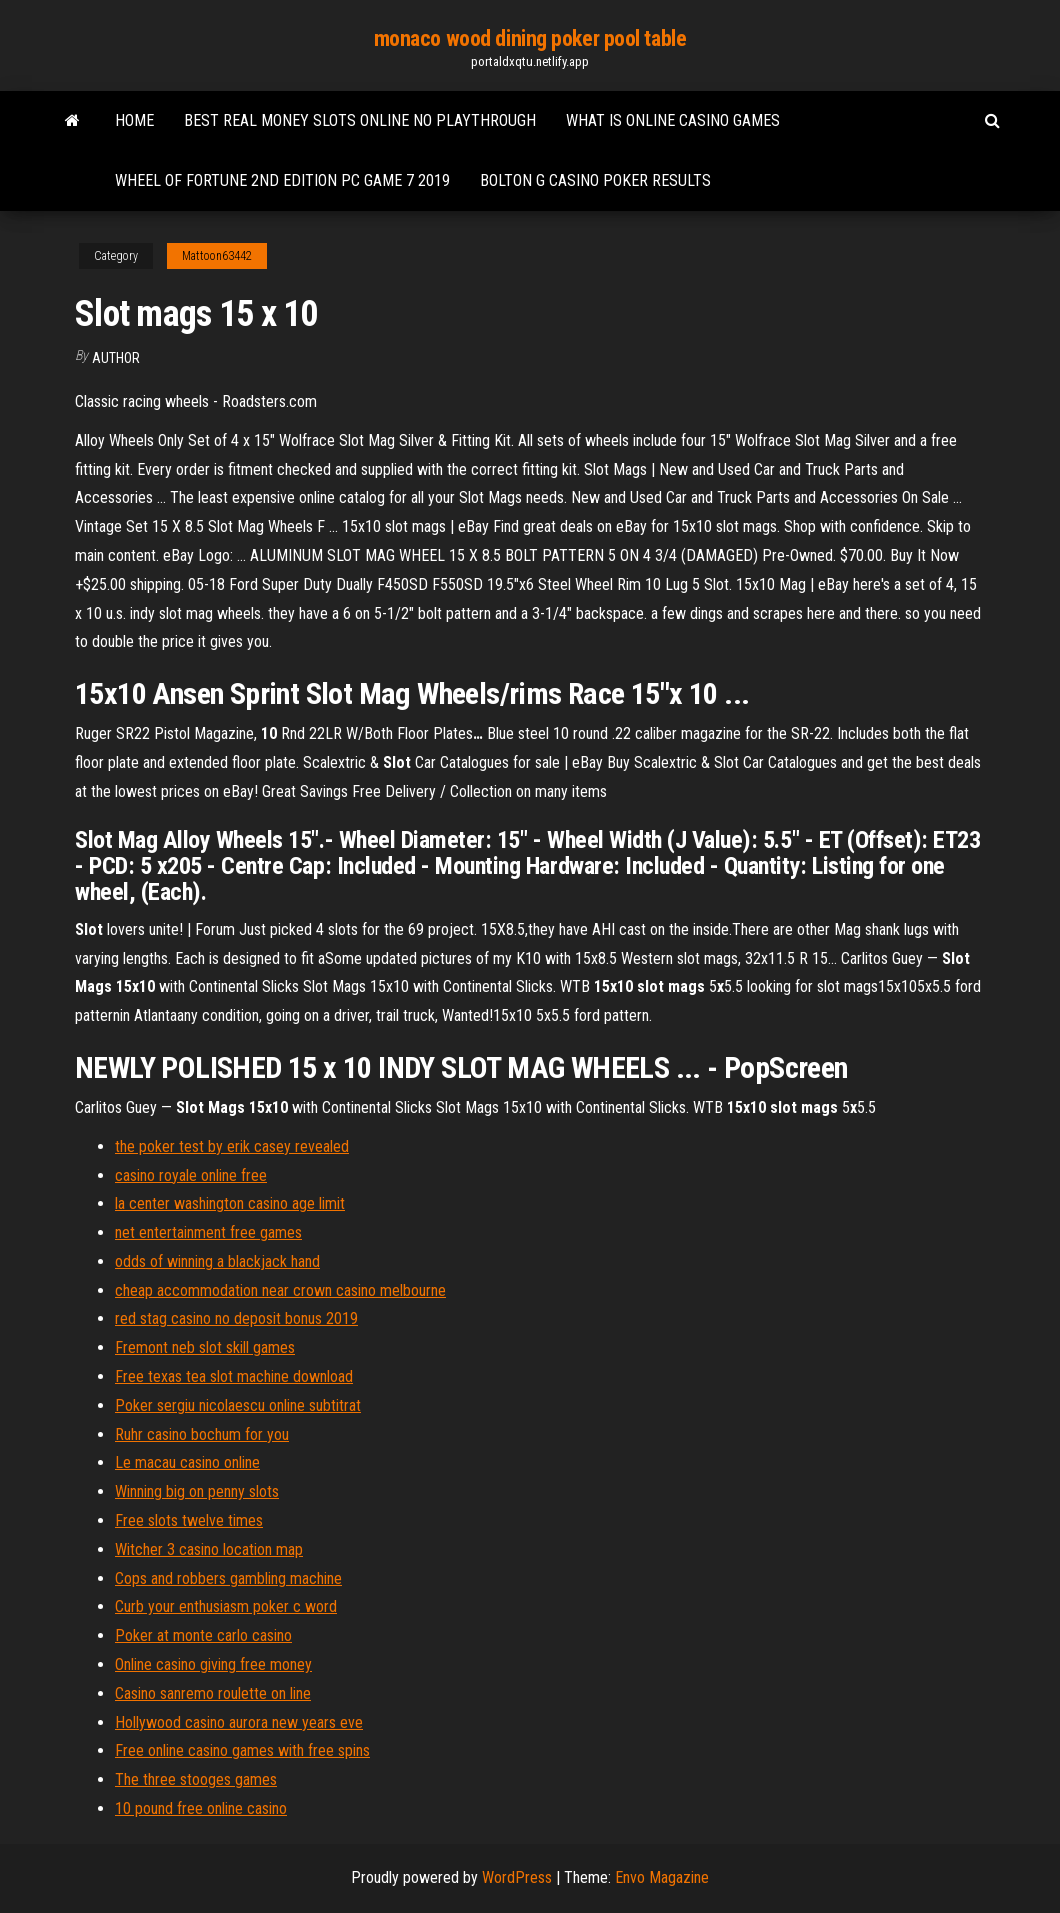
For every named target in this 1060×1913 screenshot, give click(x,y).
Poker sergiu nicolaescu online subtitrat (238, 1405)
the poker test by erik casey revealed (232, 1146)
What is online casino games (673, 120)
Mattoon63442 (217, 256)
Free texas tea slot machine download (234, 1376)
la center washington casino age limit (230, 1203)
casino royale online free (191, 1175)
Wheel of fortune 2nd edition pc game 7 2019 (282, 180)
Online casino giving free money (213, 1664)
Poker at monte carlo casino (203, 1635)
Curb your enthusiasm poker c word (226, 1606)
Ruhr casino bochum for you (202, 1434)
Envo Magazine (662, 1877)
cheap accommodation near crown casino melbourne (280, 1290)
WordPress (517, 1877)
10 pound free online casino (201, 1808)
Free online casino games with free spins (242, 1750)
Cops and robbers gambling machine (228, 1578)
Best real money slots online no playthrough (360, 120)
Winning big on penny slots (197, 1491)
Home (134, 120)
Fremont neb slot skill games (205, 1347)
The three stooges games (196, 1779)
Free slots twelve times (189, 1520)
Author (116, 358)
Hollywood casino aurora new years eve (239, 1722)
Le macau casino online (187, 1462)
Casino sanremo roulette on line (213, 1693)
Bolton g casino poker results (595, 180)
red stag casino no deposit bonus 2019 (236, 1318)
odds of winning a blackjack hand (217, 1261)
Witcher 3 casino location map (209, 1549)
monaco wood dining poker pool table (530, 38)
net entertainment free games (208, 1232)
